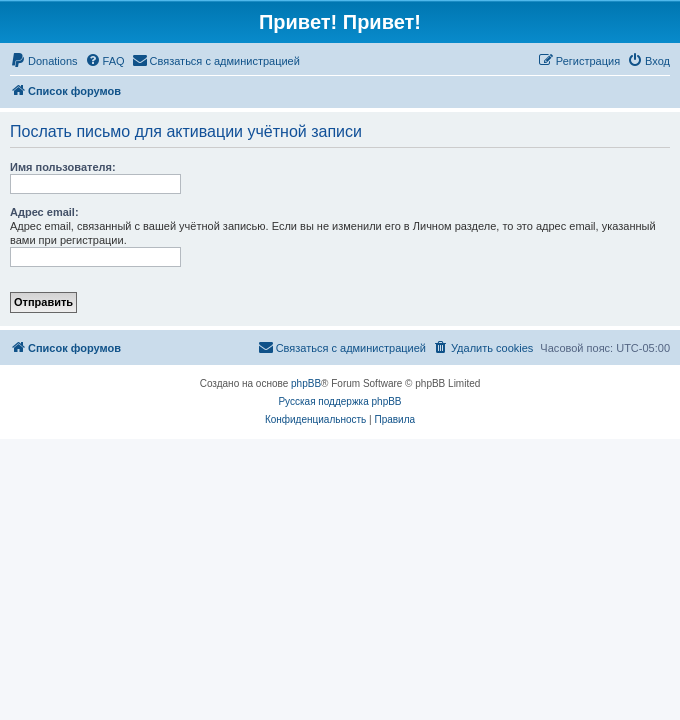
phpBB (306, 383)
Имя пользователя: (63, 167)
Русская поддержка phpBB (339, 401)
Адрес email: (44, 212)
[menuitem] (44, 61)
